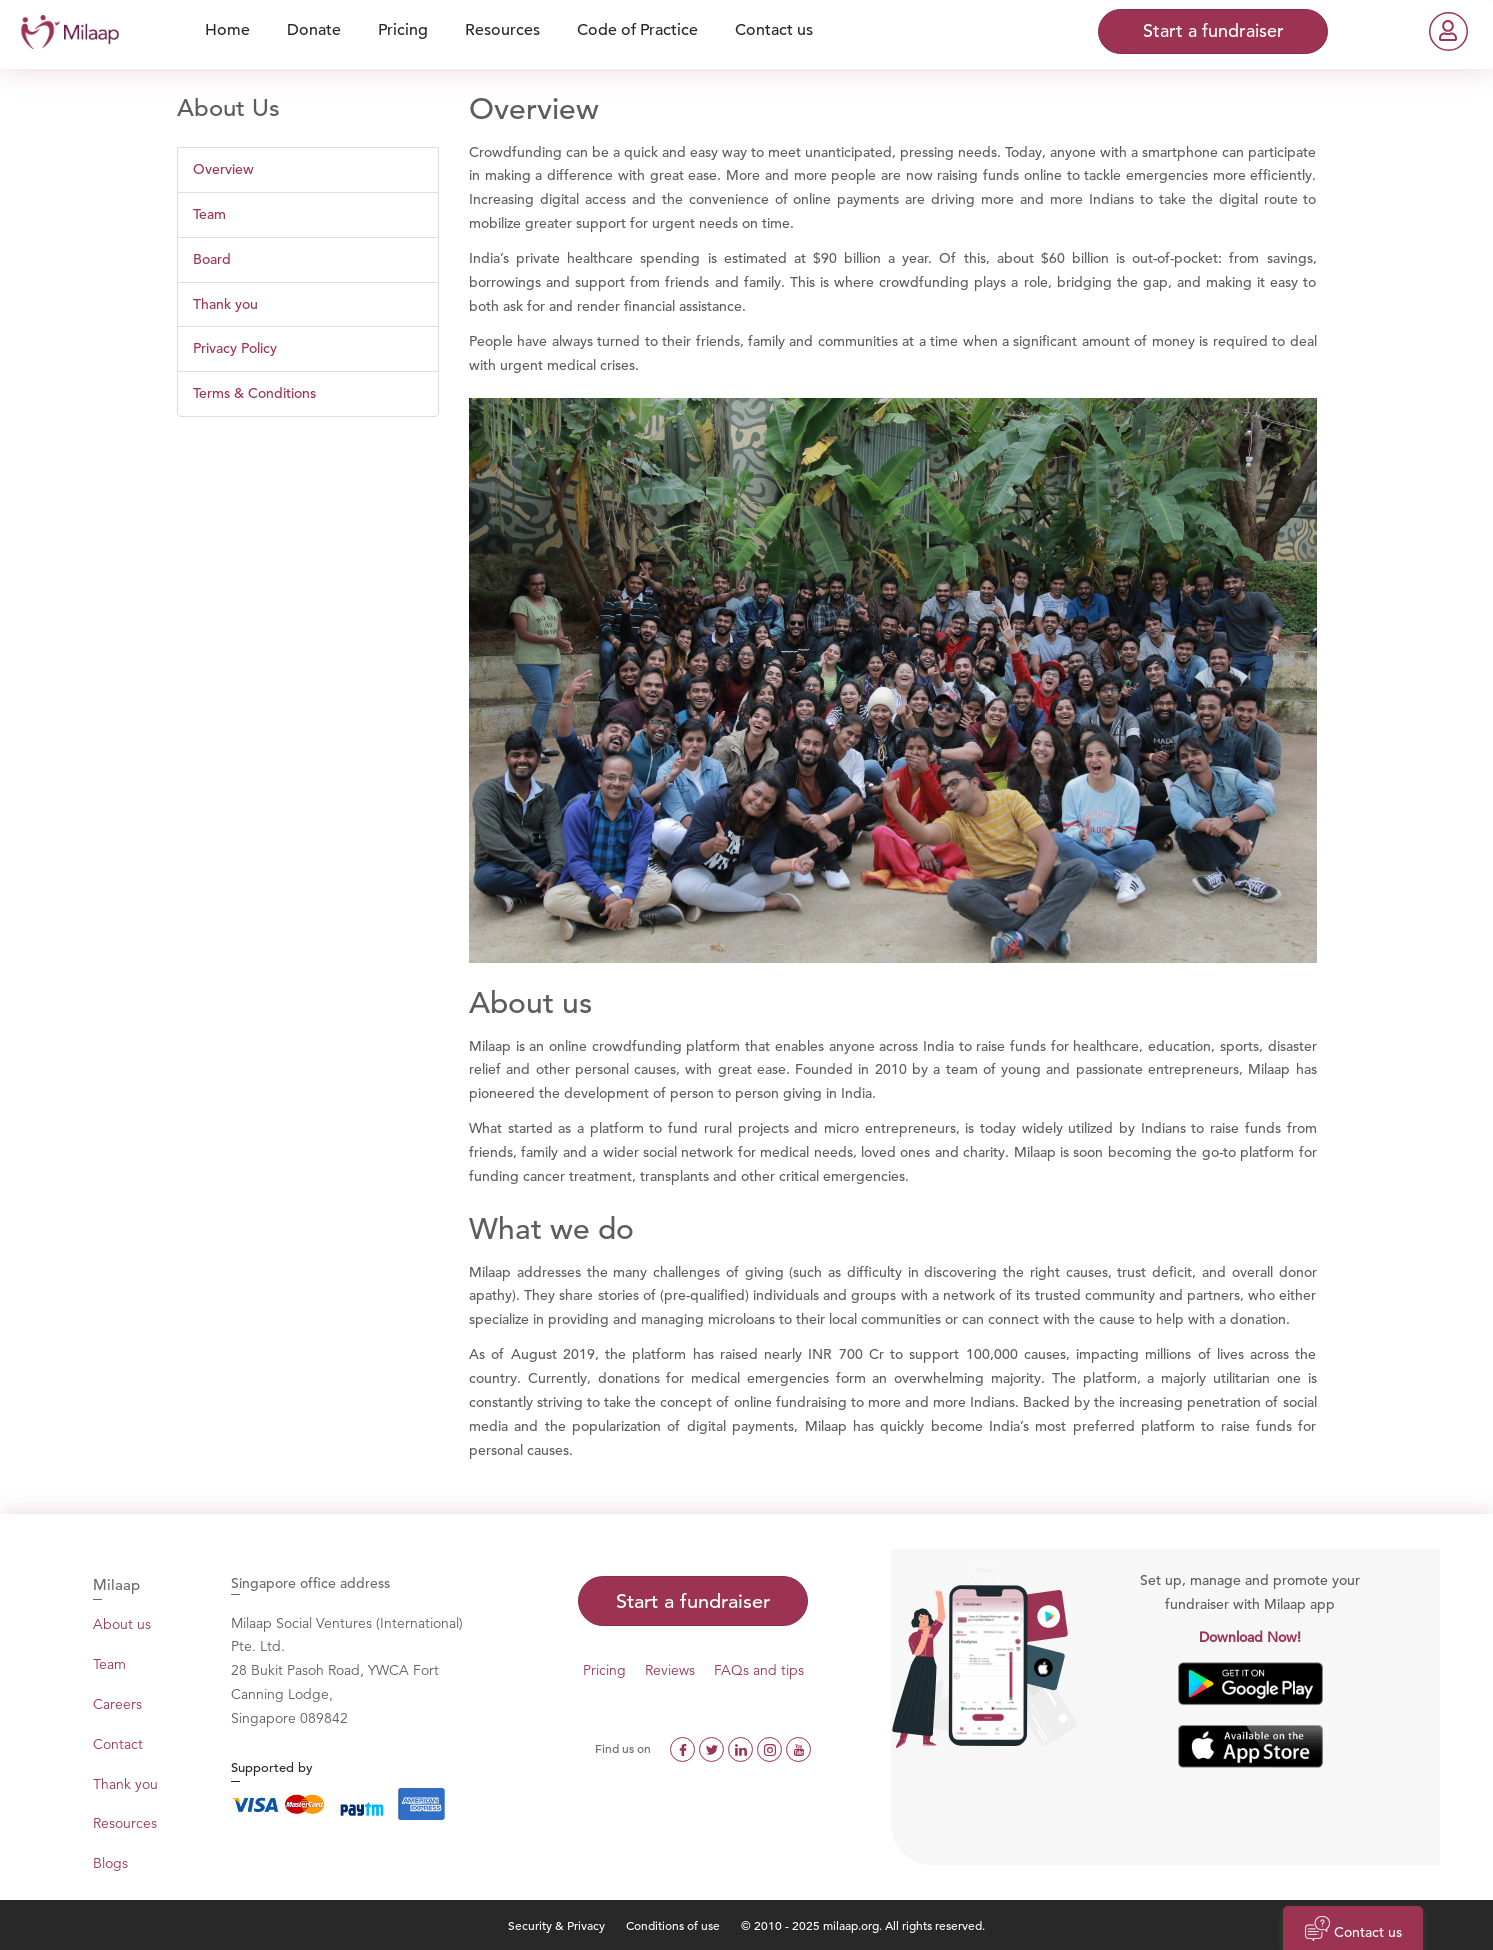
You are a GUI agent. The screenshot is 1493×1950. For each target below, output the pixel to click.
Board (212, 259)
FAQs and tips (759, 1670)
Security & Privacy (556, 1925)
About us (122, 1624)
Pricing (604, 1670)
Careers (117, 1704)
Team (209, 214)
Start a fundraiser (693, 1601)
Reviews (670, 1670)
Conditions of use (674, 1925)
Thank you (225, 304)
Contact (118, 1744)
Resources (125, 1823)
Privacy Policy (235, 348)
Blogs (110, 1863)
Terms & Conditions (254, 393)
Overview (223, 169)
